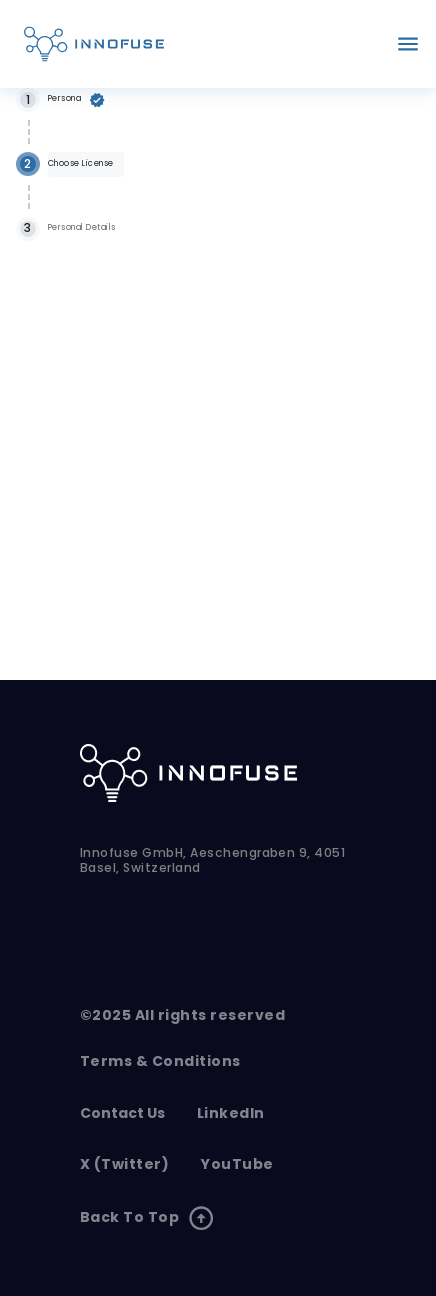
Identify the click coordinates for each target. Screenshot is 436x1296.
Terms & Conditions (160, 1061)
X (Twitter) (124, 1164)
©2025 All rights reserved (182, 1015)
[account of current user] (408, 44)
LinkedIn (231, 1113)
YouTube (237, 1164)
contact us (122, 1113)
